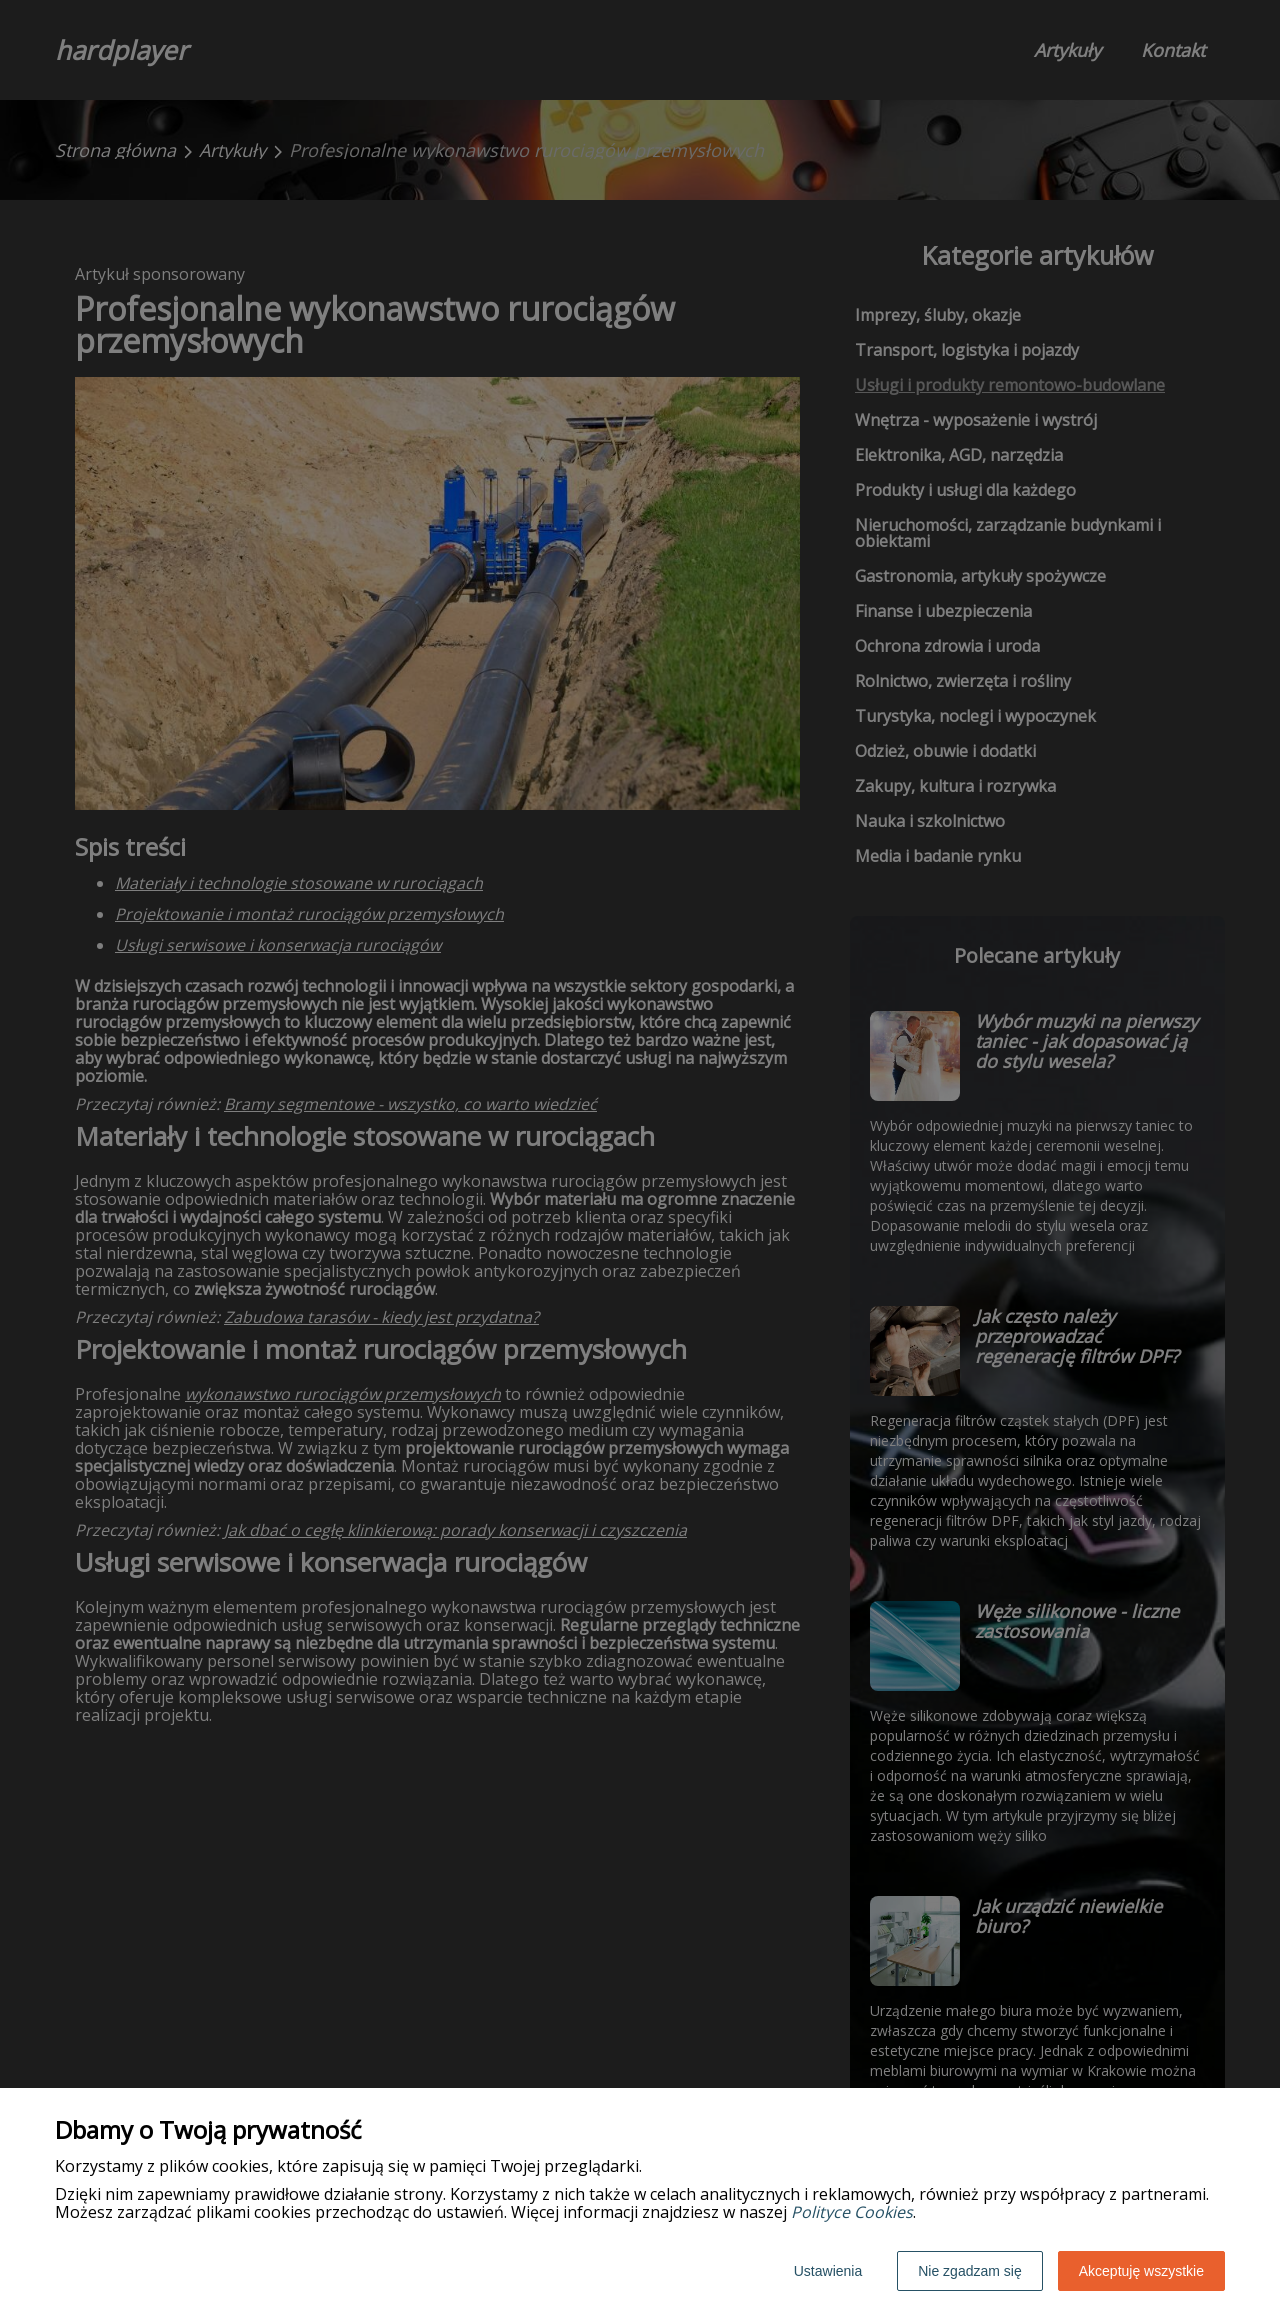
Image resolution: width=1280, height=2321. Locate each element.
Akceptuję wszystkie (1141, 2271)
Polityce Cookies (852, 2212)
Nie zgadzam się (970, 2271)
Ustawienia (828, 2271)
